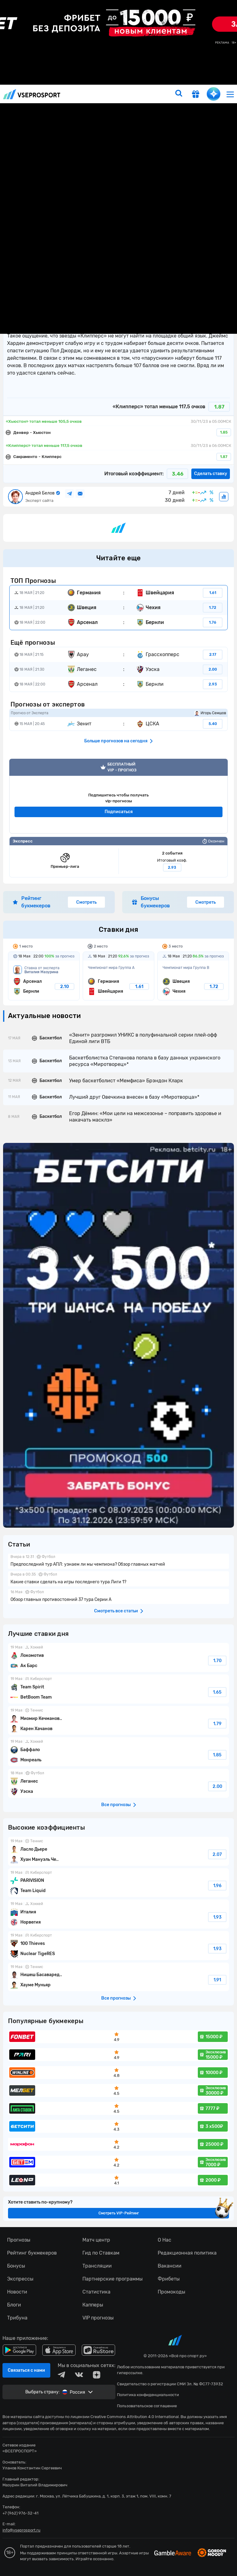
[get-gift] (195, 95)
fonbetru (118, 1288)
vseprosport (31, 94)
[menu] (230, 94)
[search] (178, 94)
